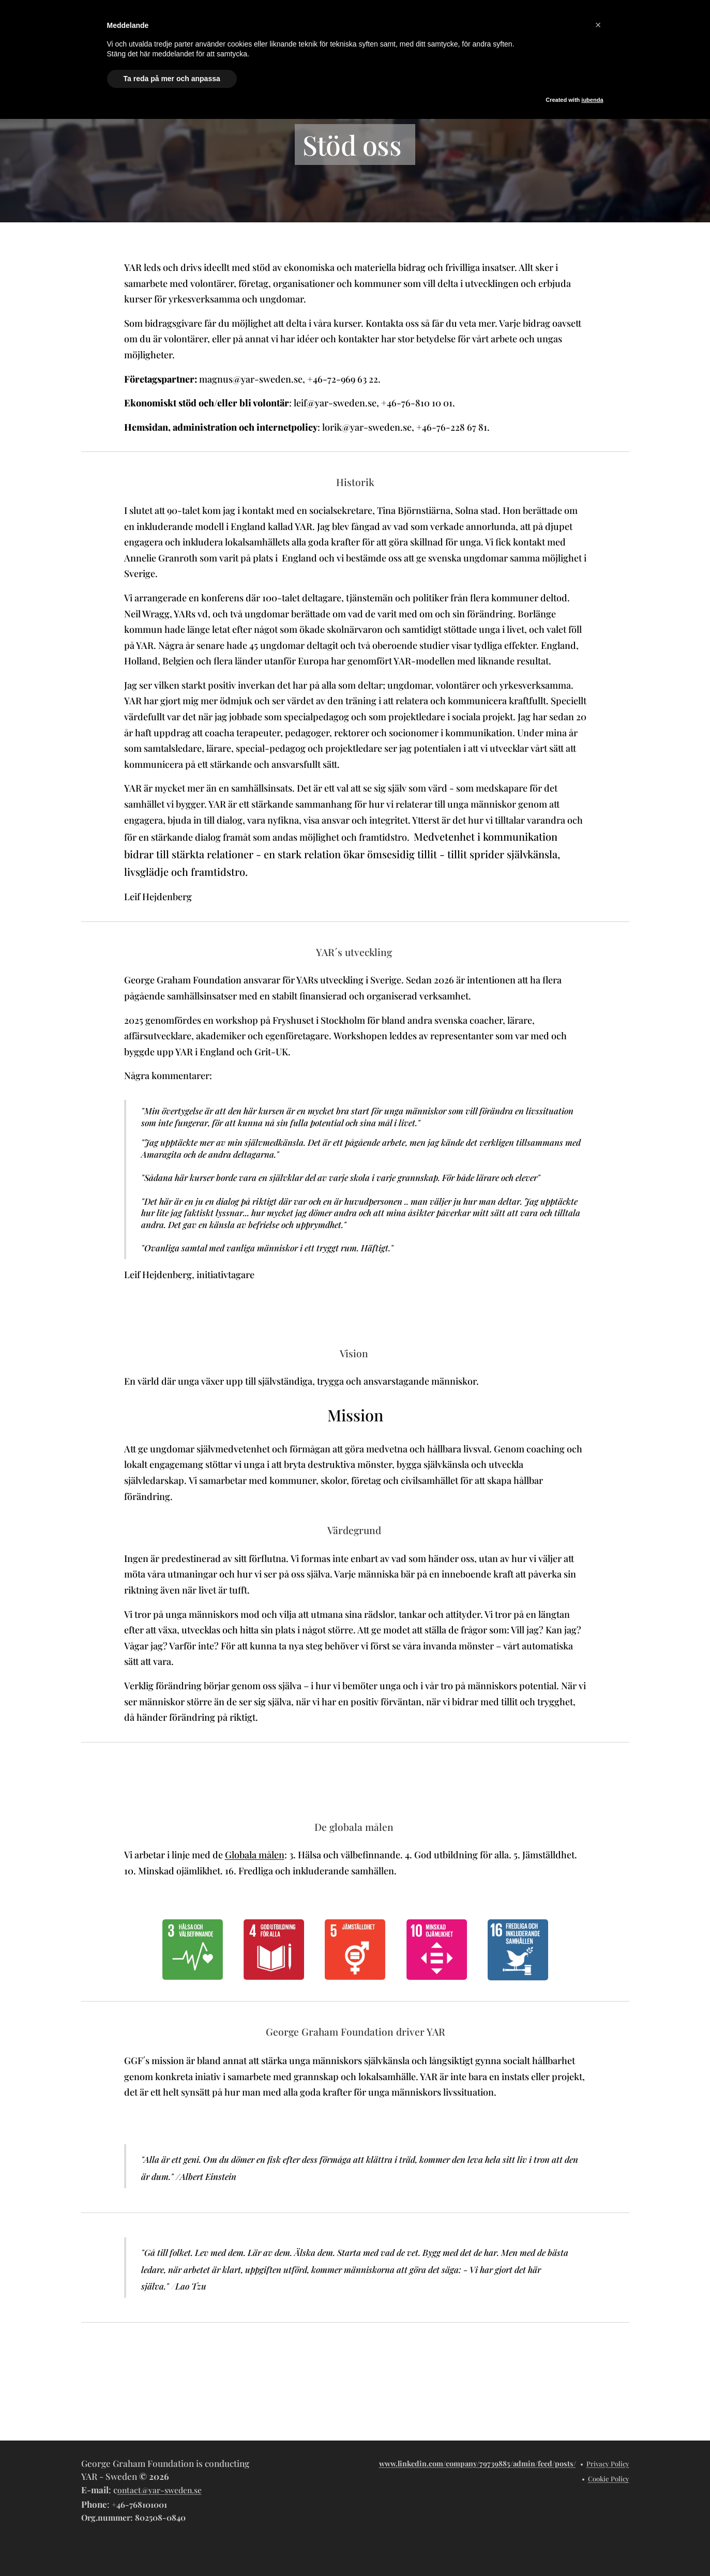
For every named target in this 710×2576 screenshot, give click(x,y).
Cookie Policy (608, 2478)
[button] (598, 25)
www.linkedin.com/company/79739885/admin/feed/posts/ (477, 2463)
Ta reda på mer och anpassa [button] (172, 78)
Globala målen (254, 1854)
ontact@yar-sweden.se (159, 2489)
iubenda (592, 100)
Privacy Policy (607, 2463)
